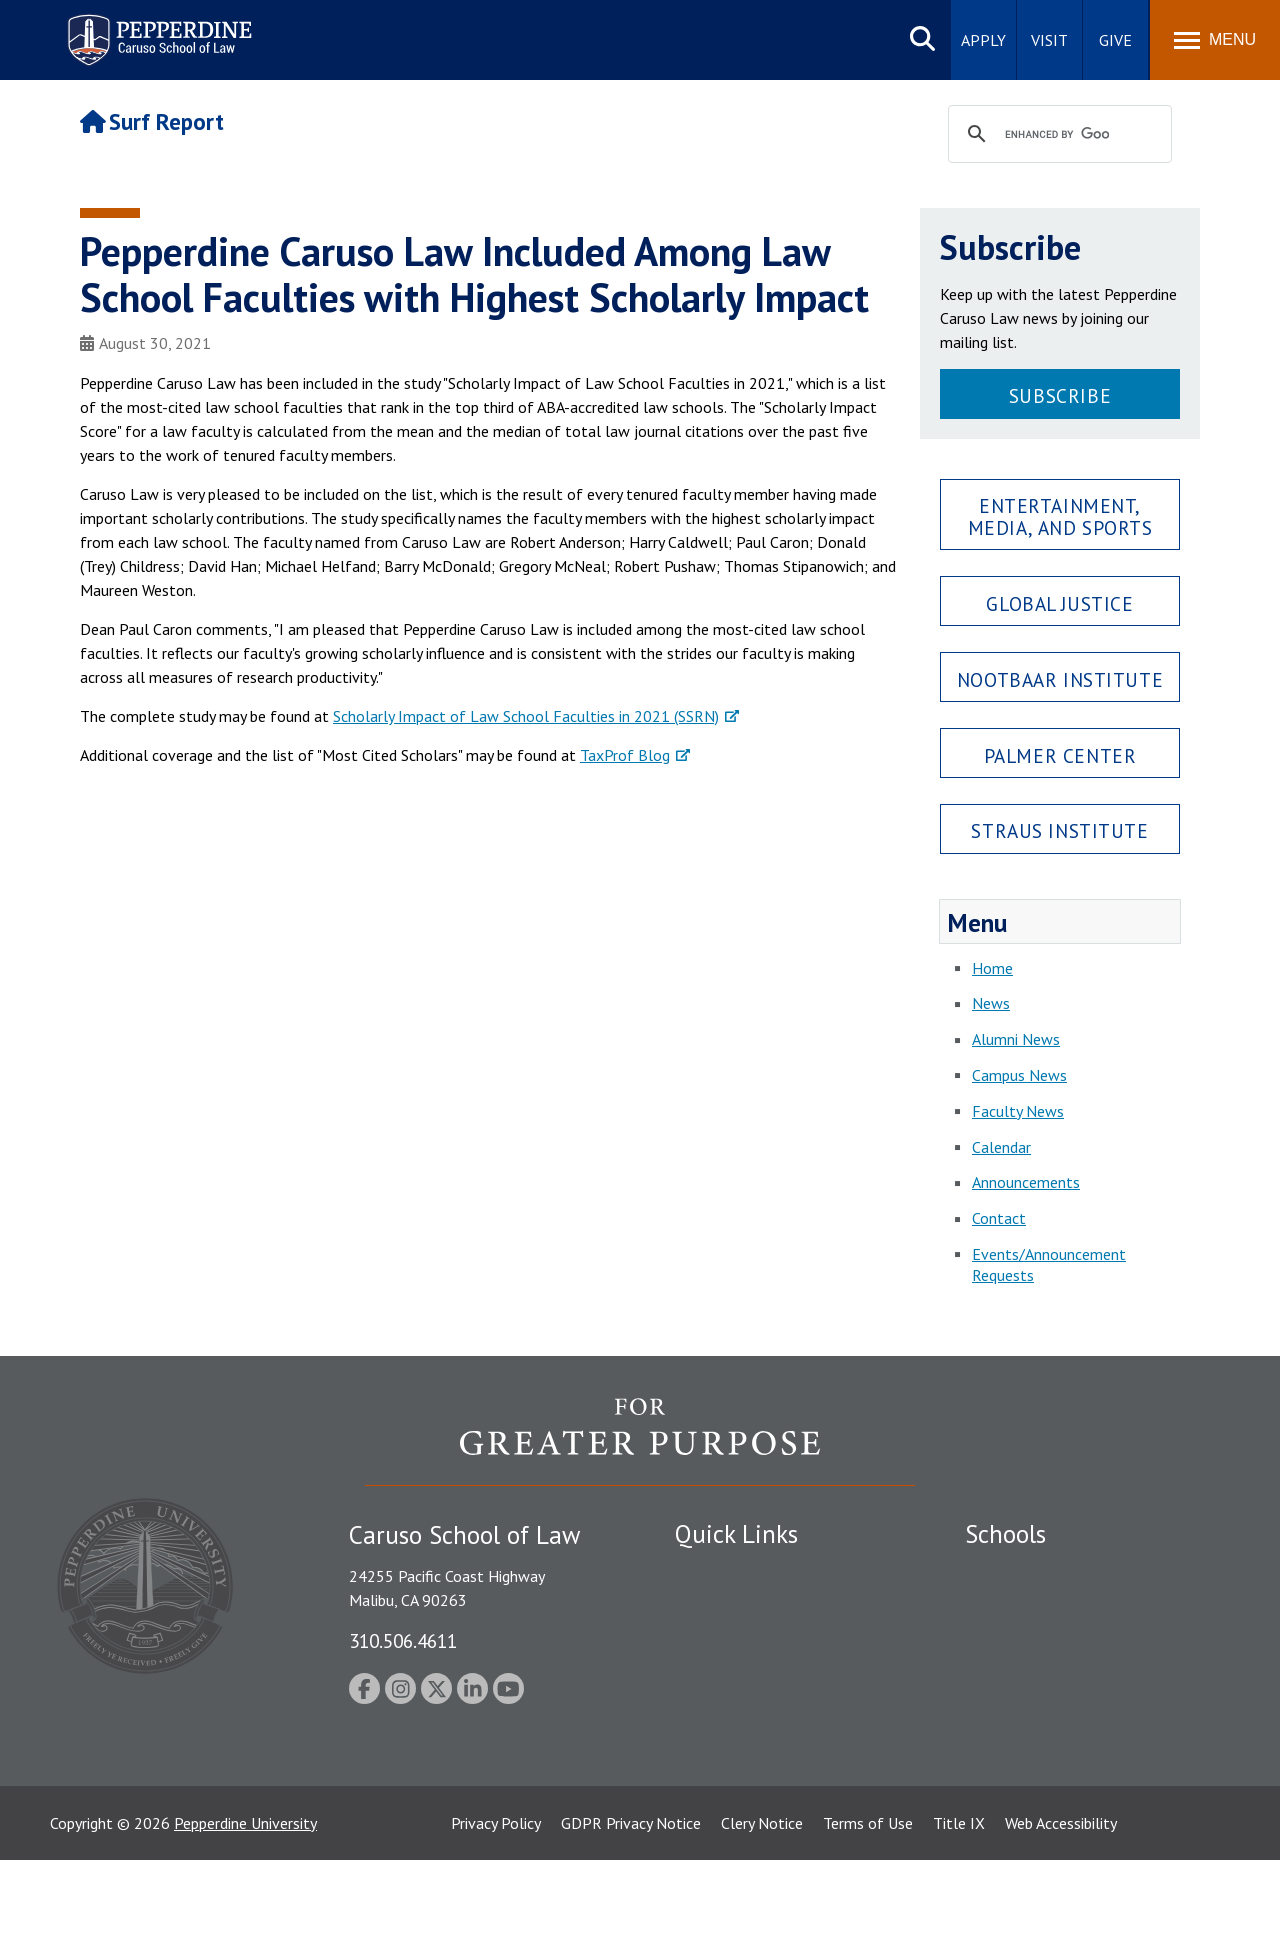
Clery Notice (762, 1916)
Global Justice (1059, 603)
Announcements (1026, 1182)
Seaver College (1015, 1571)
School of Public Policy (1042, 1731)
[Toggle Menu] (1215, 40)
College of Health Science (1052, 1766)
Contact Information (745, 1711)
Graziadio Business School (1052, 1641)
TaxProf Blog (625, 755)
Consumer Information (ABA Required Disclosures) (768, 1755)
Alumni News (1016, 1039)
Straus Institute (1059, 830)
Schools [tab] (1005, 1534)
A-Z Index (707, 1801)
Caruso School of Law (1039, 1606)
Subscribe (1060, 395)
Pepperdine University (245, 1916)
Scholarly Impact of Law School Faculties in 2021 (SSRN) (526, 716)
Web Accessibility (1061, 1916)
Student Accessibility (744, 1606)
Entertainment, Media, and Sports (1060, 516)
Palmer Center (1060, 755)
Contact (999, 1218)
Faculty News (1018, 1111)
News (991, 1003)
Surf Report (152, 121)
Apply (983, 40)
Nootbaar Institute (1060, 679)
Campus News (1019, 1075)
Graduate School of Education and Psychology (1080, 1686)
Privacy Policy (496, 1916)
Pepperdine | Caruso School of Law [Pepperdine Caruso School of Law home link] (156, 27)
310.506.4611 (403, 1640)
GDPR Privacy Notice (631, 1916)
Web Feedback (722, 1836)
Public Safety (719, 1571)
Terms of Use (868, 1916)
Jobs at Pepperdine (737, 1676)
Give (1115, 40)
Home (992, 968)
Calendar (1001, 1147)
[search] (1057, 135)
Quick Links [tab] (736, 1534)
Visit (1049, 40)
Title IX (959, 1916)
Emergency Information (754, 1641)
